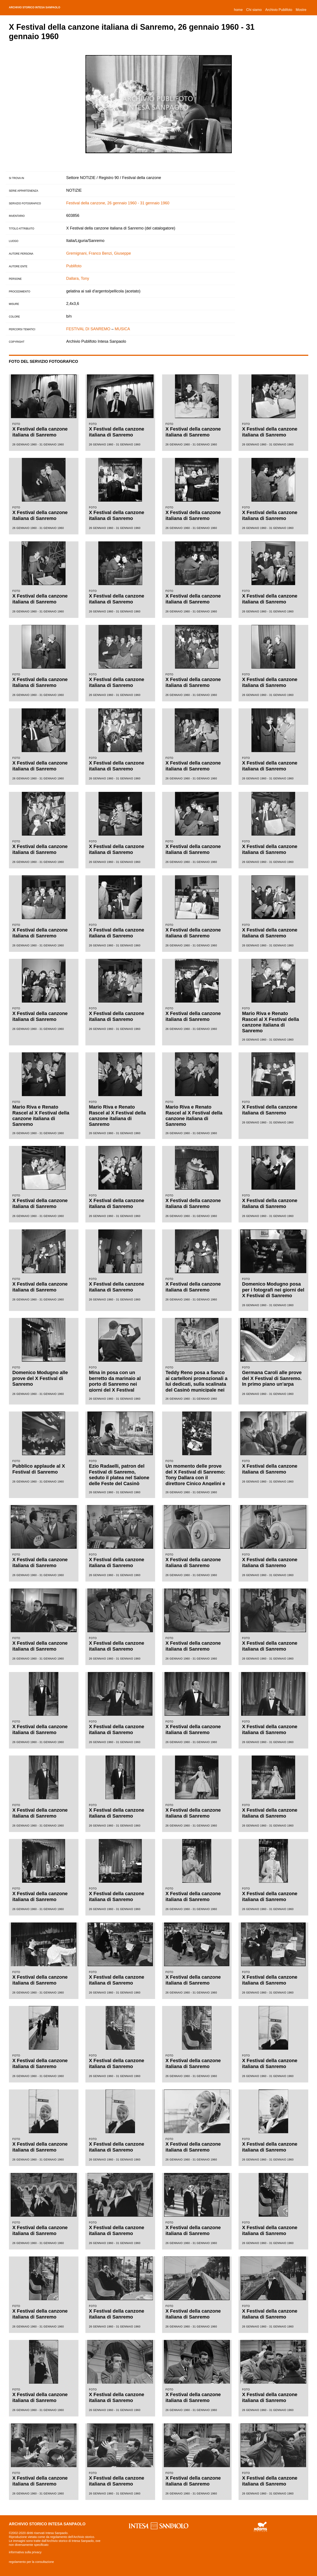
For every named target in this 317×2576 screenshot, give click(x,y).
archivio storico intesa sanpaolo (47, 7)
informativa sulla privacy (25, 2552)
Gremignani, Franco (83, 253)
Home (239, 9)
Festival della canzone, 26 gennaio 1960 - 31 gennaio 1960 (117, 203)
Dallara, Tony (77, 278)
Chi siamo (254, 10)
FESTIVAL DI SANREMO (88, 329)
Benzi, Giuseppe (116, 253)
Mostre (301, 10)
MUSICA (122, 329)
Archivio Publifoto (278, 10)
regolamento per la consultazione (31, 2562)
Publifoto (73, 266)
